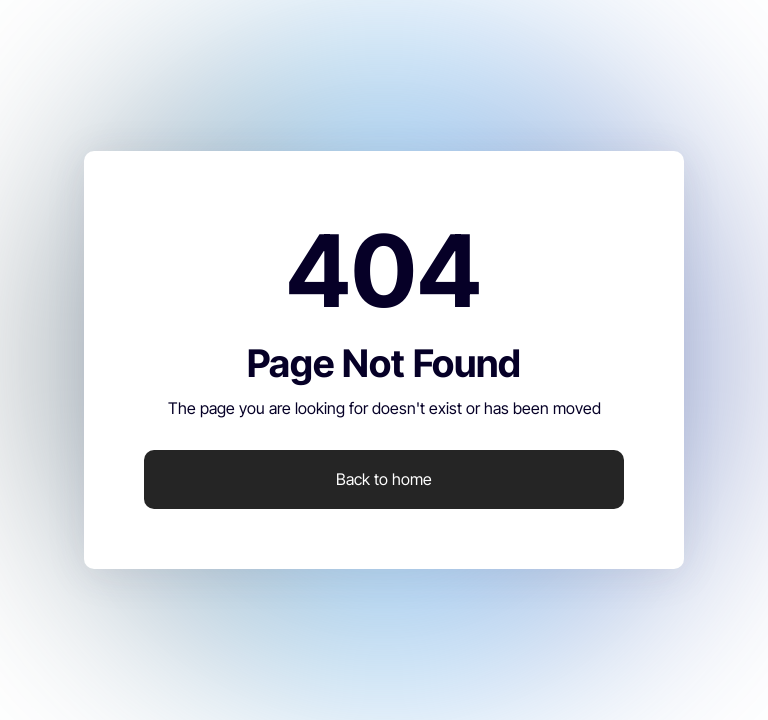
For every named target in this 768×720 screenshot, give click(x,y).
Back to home (384, 479)
